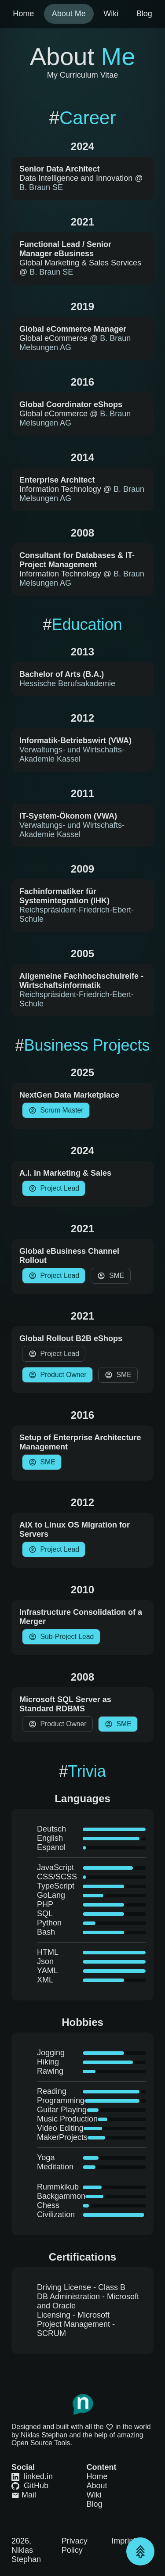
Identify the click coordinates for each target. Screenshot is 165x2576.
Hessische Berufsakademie (67, 683)
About (97, 2485)
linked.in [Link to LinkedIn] (32, 2476)
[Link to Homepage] (82, 2404)
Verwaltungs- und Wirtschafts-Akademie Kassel (72, 754)
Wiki (94, 2494)
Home (97, 2476)
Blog (95, 2504)
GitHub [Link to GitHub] (29, 2485)
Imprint (123, 2541)
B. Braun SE (41, 187)
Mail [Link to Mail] (23, 2494)
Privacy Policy (75, 2546)
